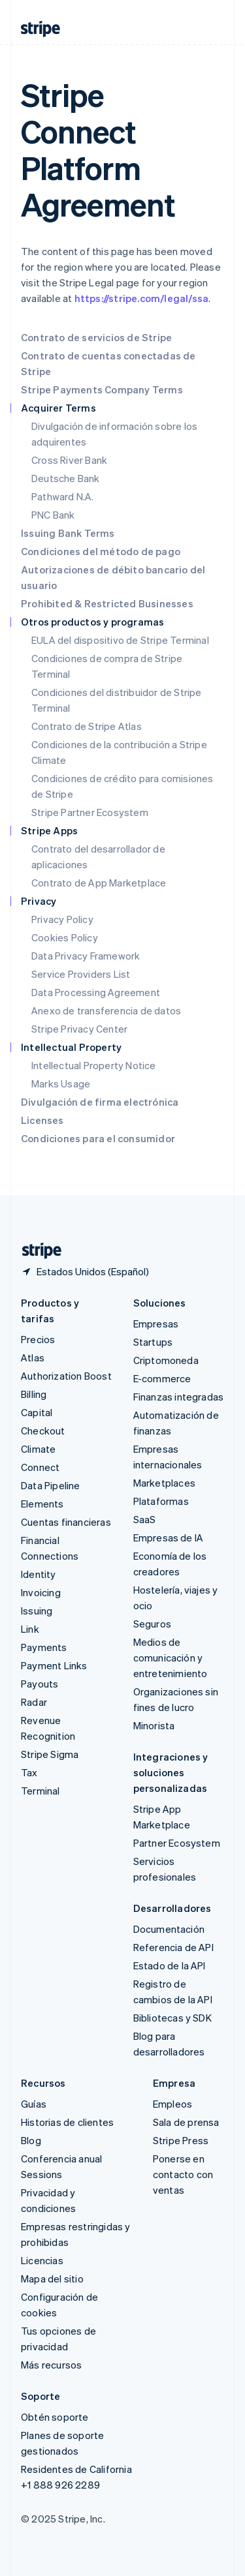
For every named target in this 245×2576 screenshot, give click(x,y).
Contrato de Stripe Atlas (86, 726)
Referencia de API (173, 1947)
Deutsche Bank (65, 478)
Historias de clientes (67, 2122)
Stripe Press (180, 2140)
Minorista (154, 1725)
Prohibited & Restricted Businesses (107, 603)
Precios (38, 1339)
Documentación (169, 1928)
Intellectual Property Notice (93, 1065)
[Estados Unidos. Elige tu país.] (85, 1271)
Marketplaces (164, 1482)
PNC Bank (53, 514)
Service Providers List (80, 973)
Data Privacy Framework (85, 955)
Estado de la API (169, 1965)
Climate (38, 1448)
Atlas (32, 1357)
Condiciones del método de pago (100, 551)
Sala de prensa (186, 2122)
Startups (153, 1341)
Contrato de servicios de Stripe (96, 337)
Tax (29, 1772)
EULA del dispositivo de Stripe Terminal (120, 639)
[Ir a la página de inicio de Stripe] (36, 1251)
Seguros (152, 1623)
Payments (44, 1647)
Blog (31, 2140)
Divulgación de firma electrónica (99, 1101)
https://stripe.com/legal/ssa (141, 298)
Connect (40, 1467)
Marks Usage (60, 1083)
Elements (42, 1503)
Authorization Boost (66, 1375)
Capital (36, 1412)
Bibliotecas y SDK (172, 2017)
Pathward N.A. (62, 496)
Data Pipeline (50, 1485)
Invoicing (41, 1592)
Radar (34, 1701)
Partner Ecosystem (176, 1842)
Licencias (42, 2260)
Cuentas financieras (66, 1521)
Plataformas (161, 1501)
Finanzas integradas (178, 1396)
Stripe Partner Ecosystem (89, 812)
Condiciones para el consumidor (98, 1138)
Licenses (42, 1120)
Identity (38, 1574)
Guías (33, 2103)
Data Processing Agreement (95, 992)
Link (30, 1628)
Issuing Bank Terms (68, 532)
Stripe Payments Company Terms (102, 389)
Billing (33, 1394)
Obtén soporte (55, 2416)
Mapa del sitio (52, 2278)
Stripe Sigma (49, 1754)
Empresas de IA (168, 1537)
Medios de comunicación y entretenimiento (170, 1657)
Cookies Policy (64, 937)
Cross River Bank (69, 459)
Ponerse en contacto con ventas (183, 2174)
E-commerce (162, 1378)
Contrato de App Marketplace (98, 882)
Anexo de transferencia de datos (106, 1010)
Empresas (156, 1323)
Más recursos (51, 2364)
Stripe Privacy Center (79, 1028)
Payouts (39, 1683)
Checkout (43, 1430)
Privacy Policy (62, 919)
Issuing (36, 1610)
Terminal (40, 1790)
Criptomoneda (166, 1360)
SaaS (144, 1519)
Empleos (172, 2103)
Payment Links (54, 1665)
